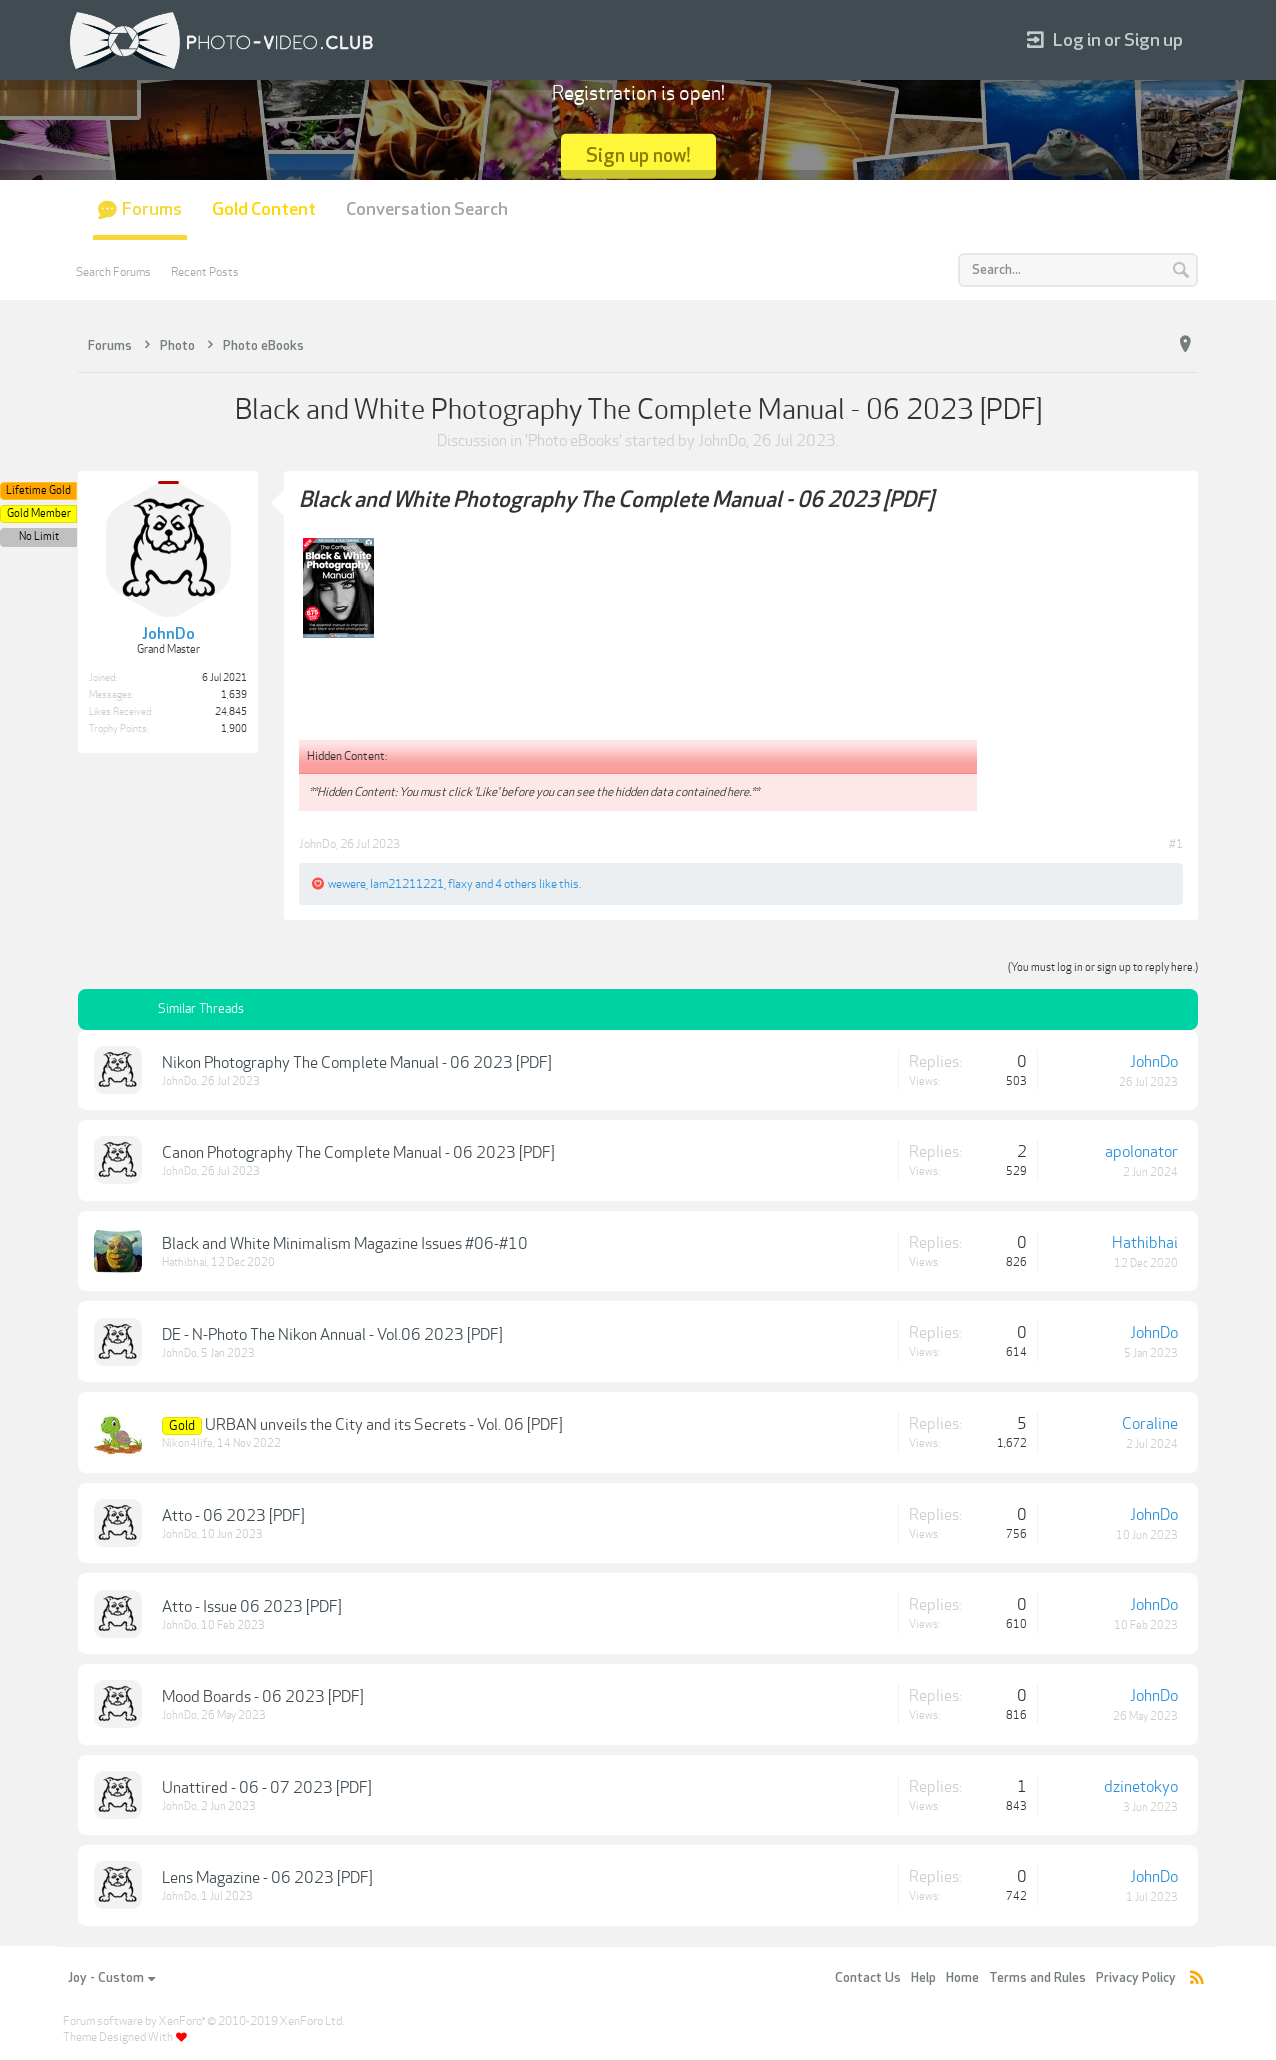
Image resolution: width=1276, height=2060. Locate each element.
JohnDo (722, 441)
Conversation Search (427, 209)
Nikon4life (187, 1443)
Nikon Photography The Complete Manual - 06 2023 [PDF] (357, 1063)
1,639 (234, 695)
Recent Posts (205, 272)
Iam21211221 (407, 884)
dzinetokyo (1141, 1787)
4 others (516, 884)
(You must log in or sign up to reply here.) (1103, 967)
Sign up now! (638, 155)
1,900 (234, 729)
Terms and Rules (1037, 1978)
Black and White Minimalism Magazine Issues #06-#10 (345, 1244)
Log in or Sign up (1105, 40)
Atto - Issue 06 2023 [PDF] (252, 1607)
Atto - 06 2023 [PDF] (233, 1516)
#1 (1176, 844)
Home (962, 1978)
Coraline (1150, 1424)
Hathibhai (184, 1262)
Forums (152, 209)
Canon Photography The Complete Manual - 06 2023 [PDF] (358, 1153)
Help (923, 1978)
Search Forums (113, 272)
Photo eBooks (573, 441)
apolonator (1141, 1152)
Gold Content (264, 209)
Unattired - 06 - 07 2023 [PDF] (267, 1788)
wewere (347, 884)
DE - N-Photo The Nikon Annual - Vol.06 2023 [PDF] (332, 1335)
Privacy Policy (1136, 1978)
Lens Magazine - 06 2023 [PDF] (267, 1878)
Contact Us (868, 1978)
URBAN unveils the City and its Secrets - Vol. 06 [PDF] (384, 1425)
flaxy (460, 884)
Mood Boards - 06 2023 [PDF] (263, 1697)
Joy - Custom (111, 1978)
